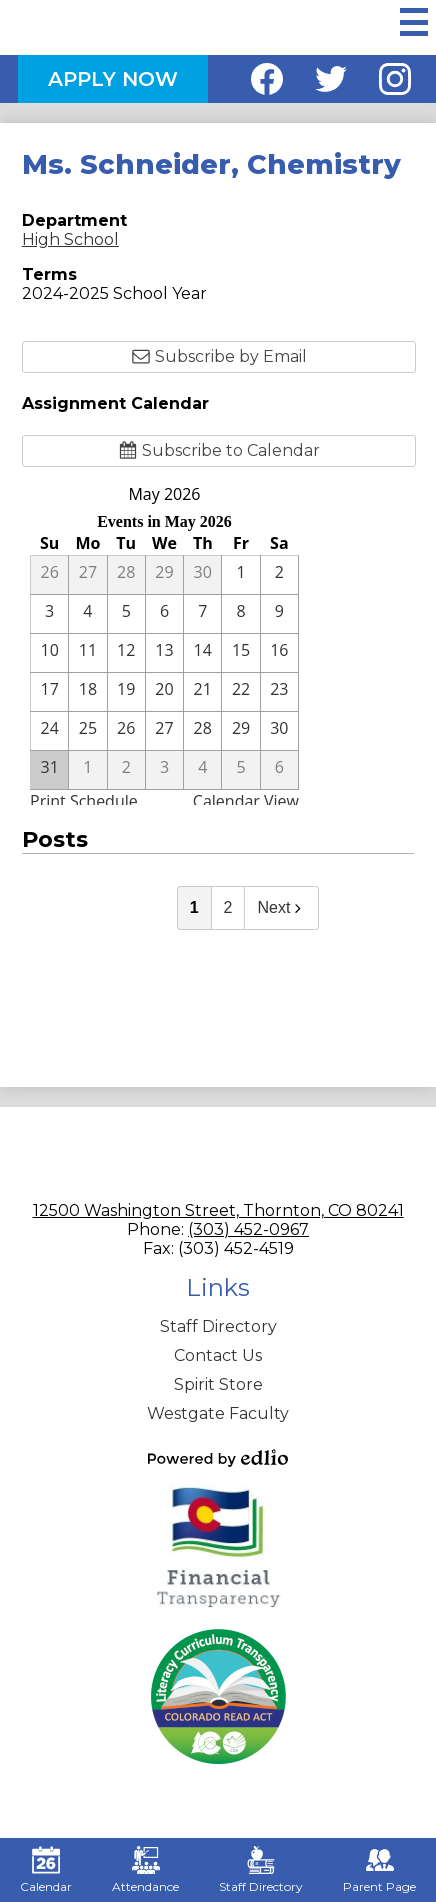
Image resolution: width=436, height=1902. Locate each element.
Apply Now (113, 79)
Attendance (145, 1870)
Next (281, 907)
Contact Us (218, 1355)
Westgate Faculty (218, 1413)
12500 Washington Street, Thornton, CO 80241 (218, 1210)
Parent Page (379, 1870)
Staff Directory (218, 1326)
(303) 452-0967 (248, 1229)
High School (70, 239)
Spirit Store (218, 1384)
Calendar (46, 1870)
